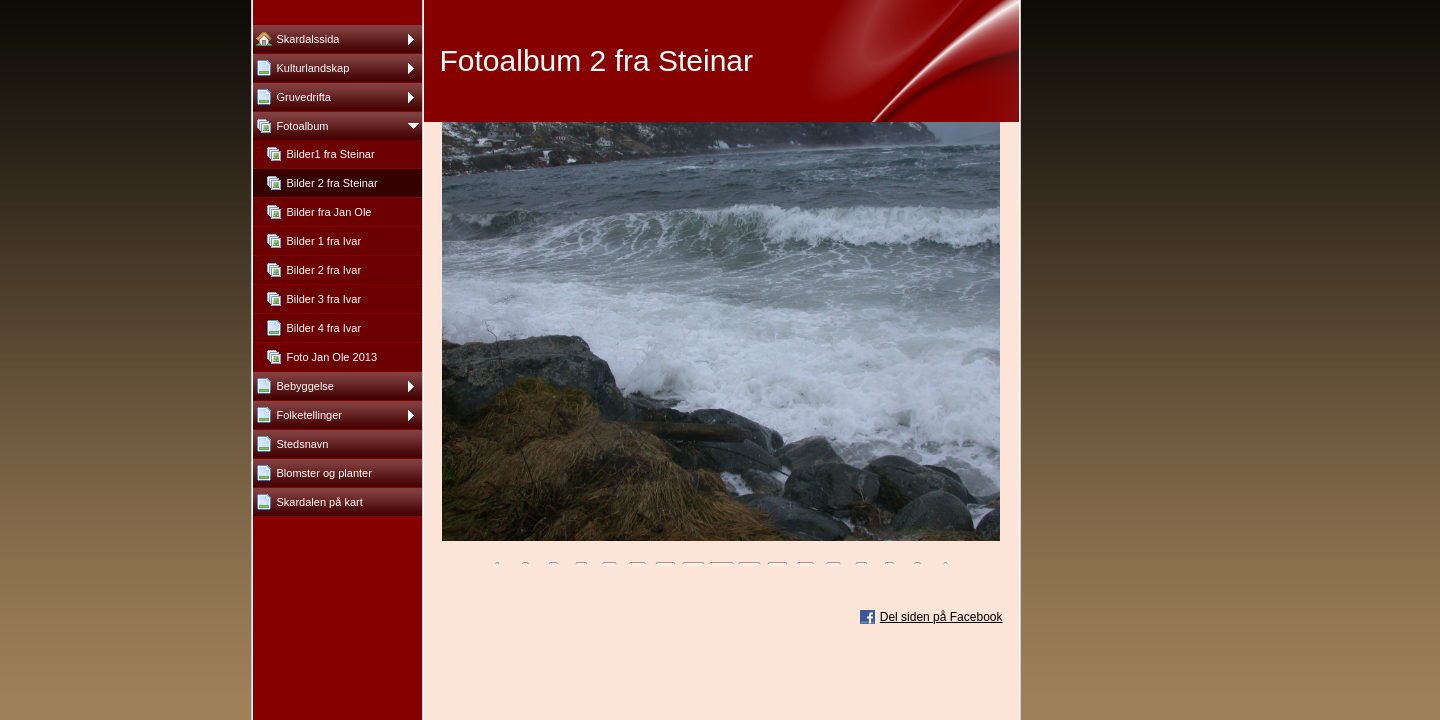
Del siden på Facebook (941, 617)
